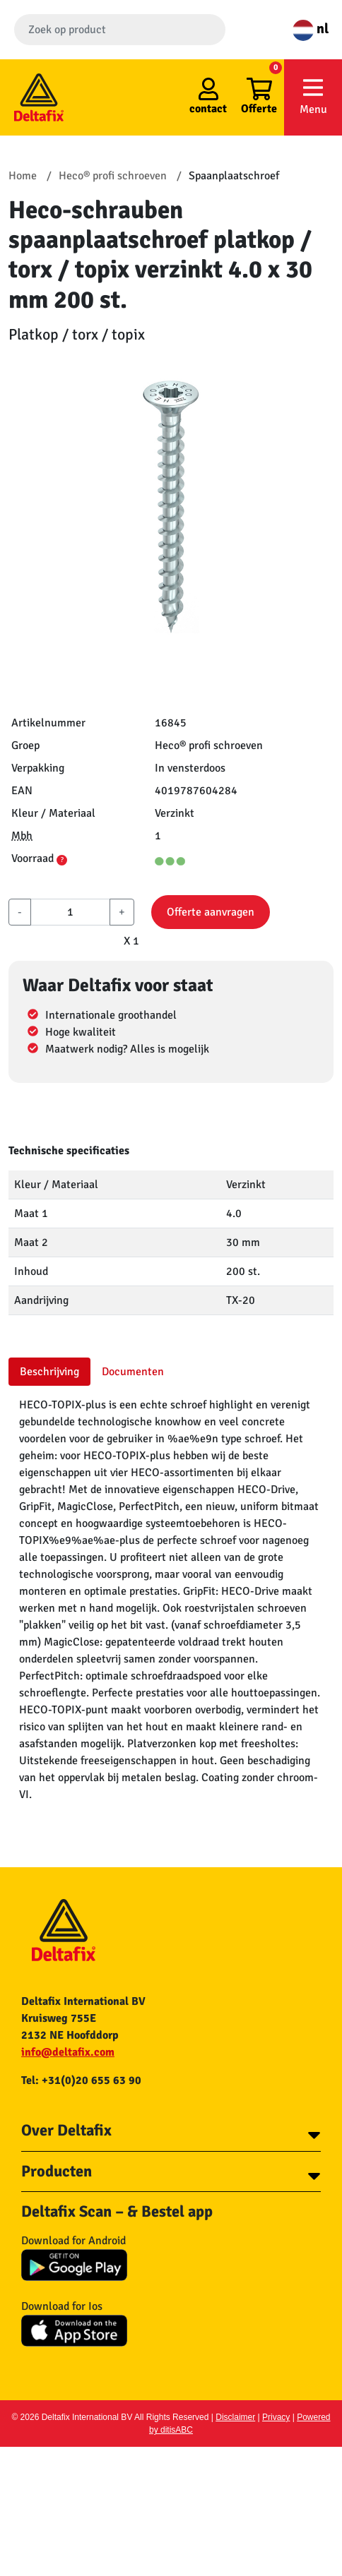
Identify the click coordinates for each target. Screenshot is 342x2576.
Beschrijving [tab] (49, 1372)
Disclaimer (235, 2417)
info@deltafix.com (67, 2052)
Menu (313, 96)
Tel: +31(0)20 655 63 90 (81, 2080)
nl (311, 28)
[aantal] (70, 912)
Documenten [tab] (133, 1372)
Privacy (276, 2417)
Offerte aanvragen (210, 912)
